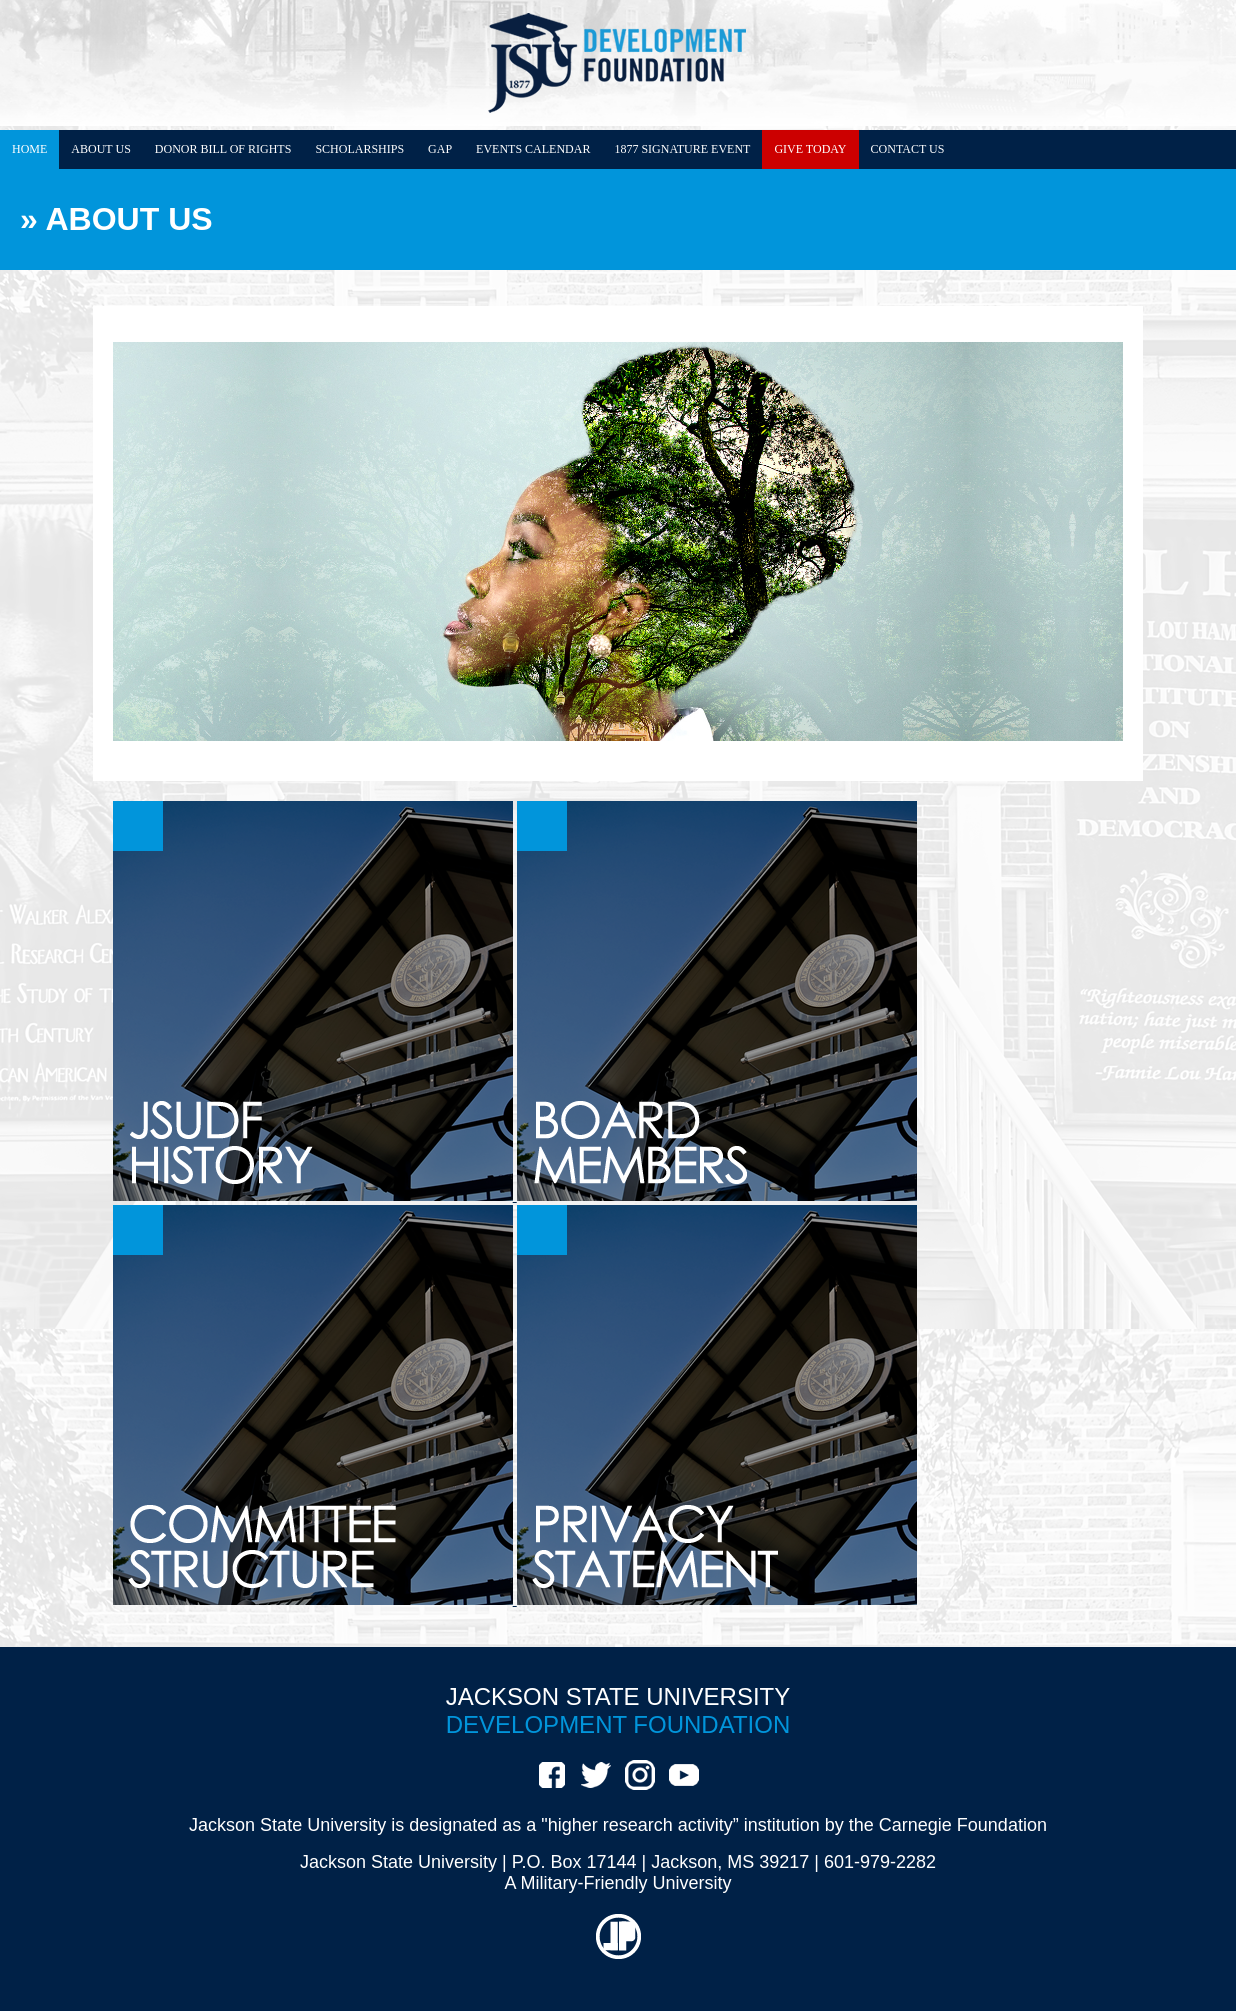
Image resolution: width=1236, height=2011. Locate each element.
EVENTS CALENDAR (533, 149)
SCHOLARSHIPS (359, 149)
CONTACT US (908, 149)
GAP (440, 149)
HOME (29, 149)
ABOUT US (100, 149)
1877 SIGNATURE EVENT (682, 149)
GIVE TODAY (810, 149)
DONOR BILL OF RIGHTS (223, 149)
